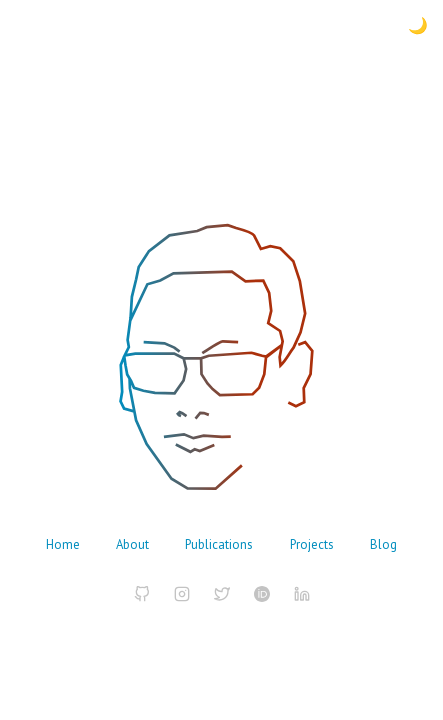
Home (63, 544)
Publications (219, 544)
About (132, 544)
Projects (312, 544)
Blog (383, 544)
